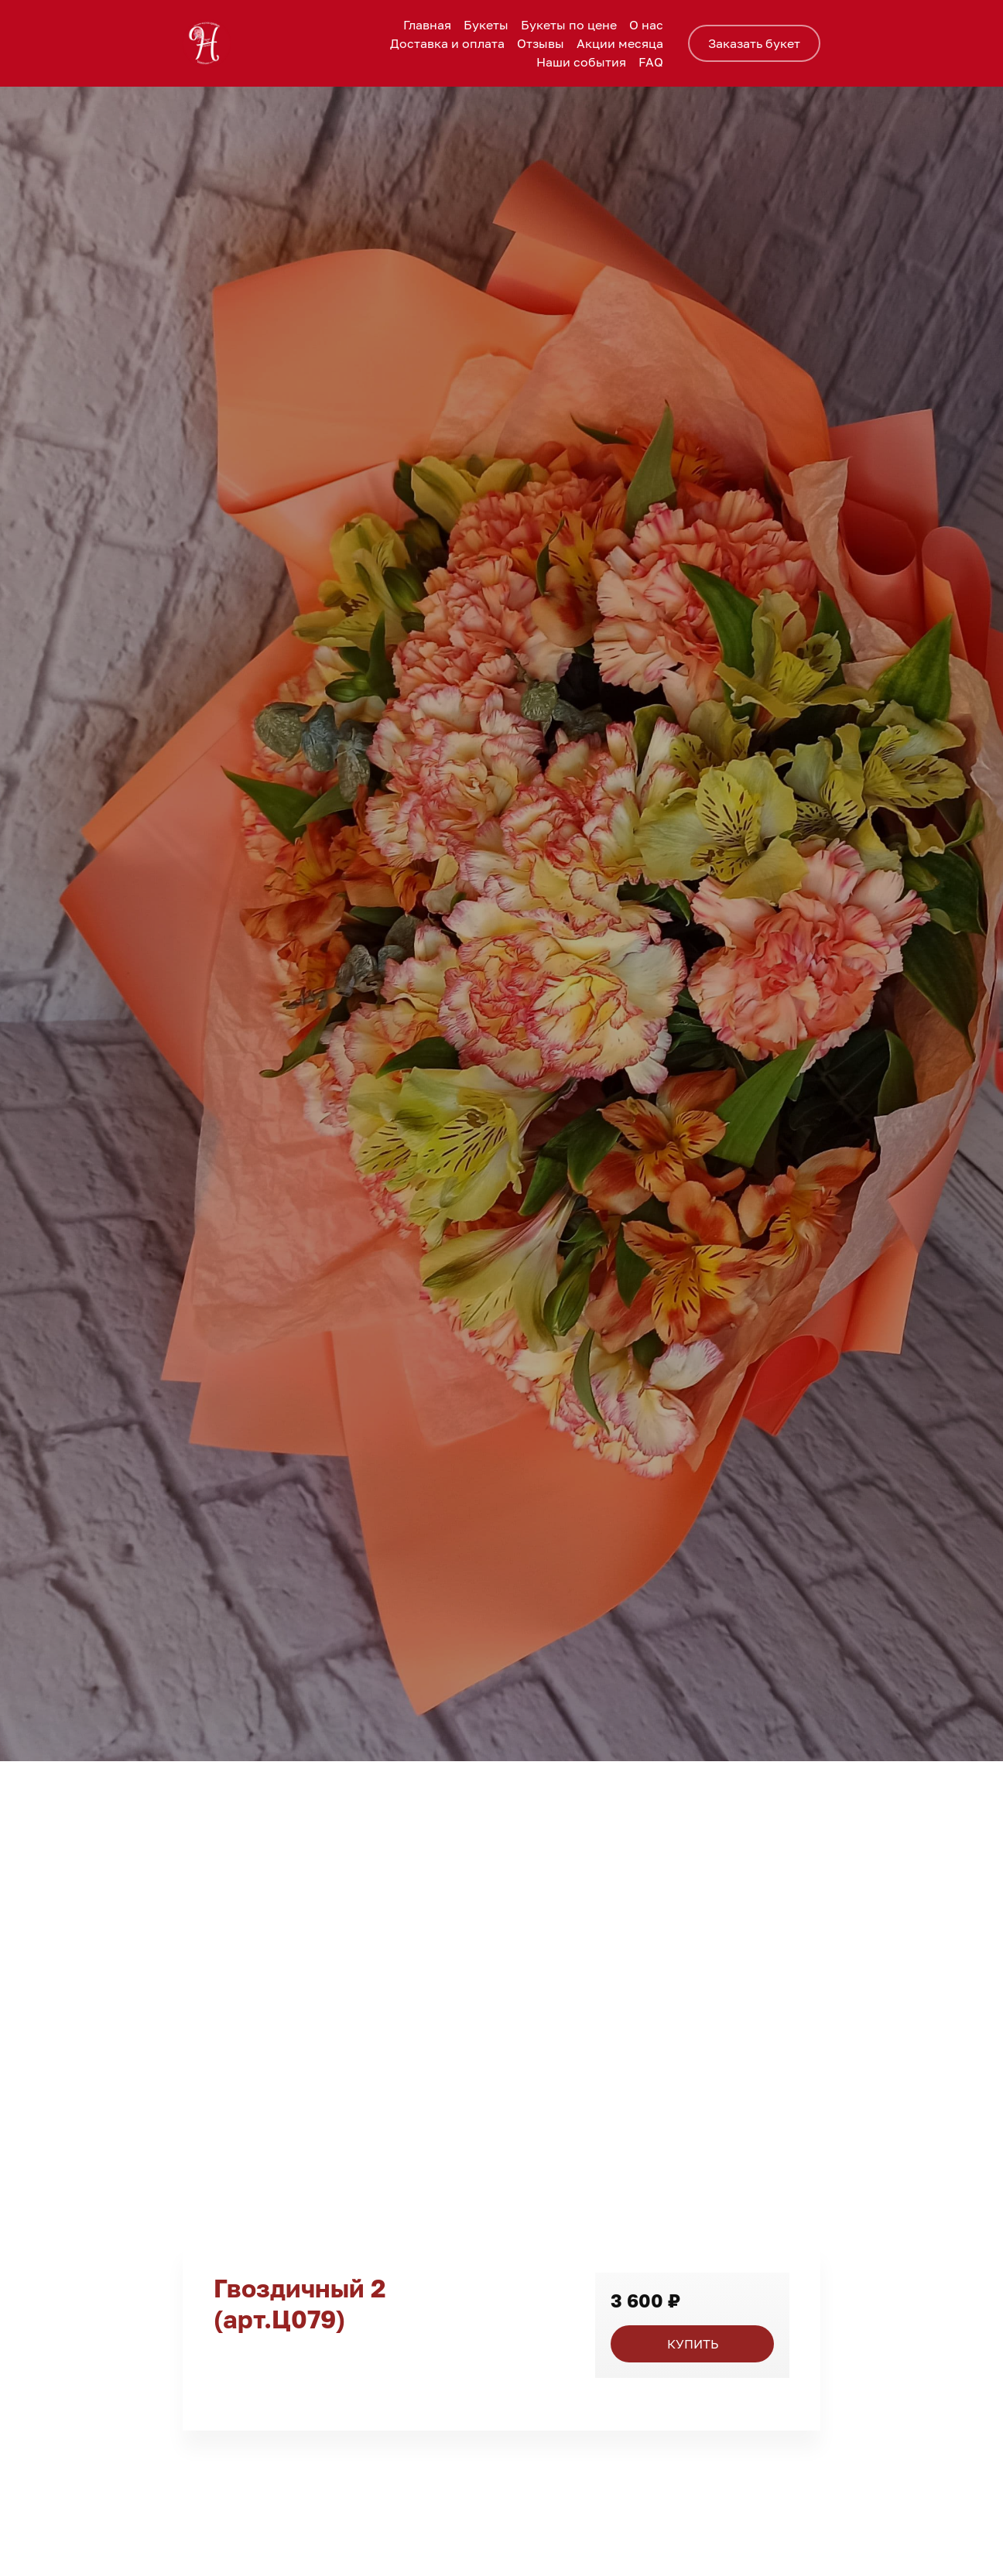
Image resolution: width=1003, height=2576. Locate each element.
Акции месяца (620, 43)
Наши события (581, 62)
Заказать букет (754, 43)
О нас (646, 24)
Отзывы (540, 43)
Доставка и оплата (447, 43)
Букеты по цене (569, 24)
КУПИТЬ (692, 2344)
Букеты (486, 24)
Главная (427, 24)
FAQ (650, 62)
